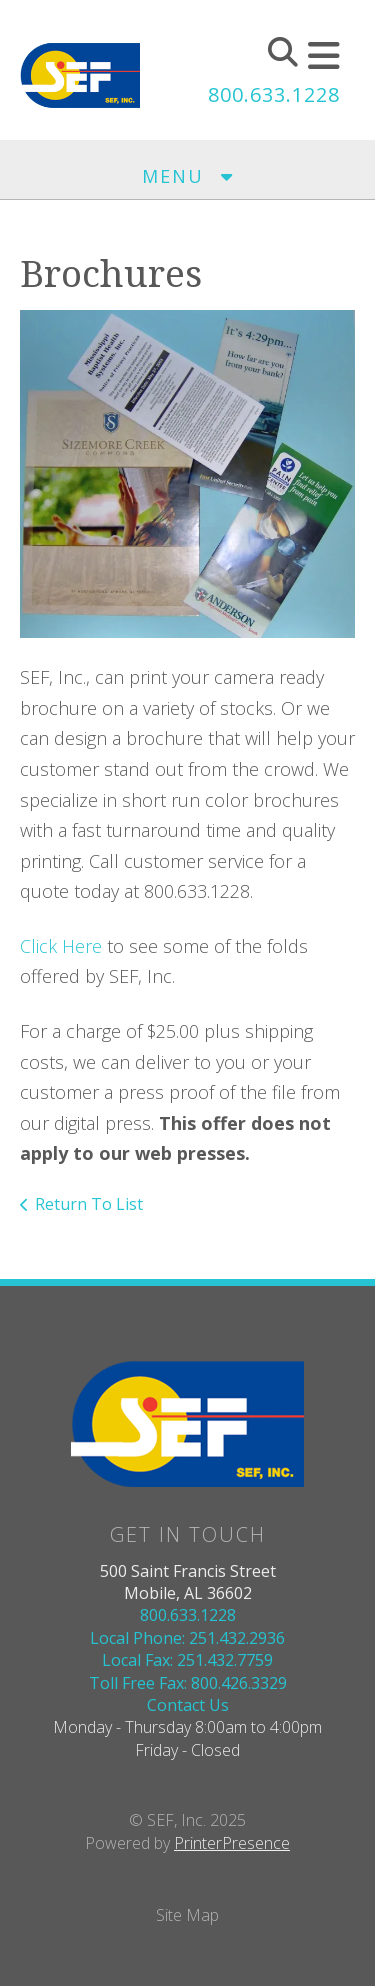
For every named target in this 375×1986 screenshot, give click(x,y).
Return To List (89, 1204)
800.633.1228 (274, 94)
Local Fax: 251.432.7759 (187, 1660)
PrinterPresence (232, 1843)
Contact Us (188, 1705)
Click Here (61, 946)
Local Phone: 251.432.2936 (187, 1638)
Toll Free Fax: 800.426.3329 (188, 1683)
